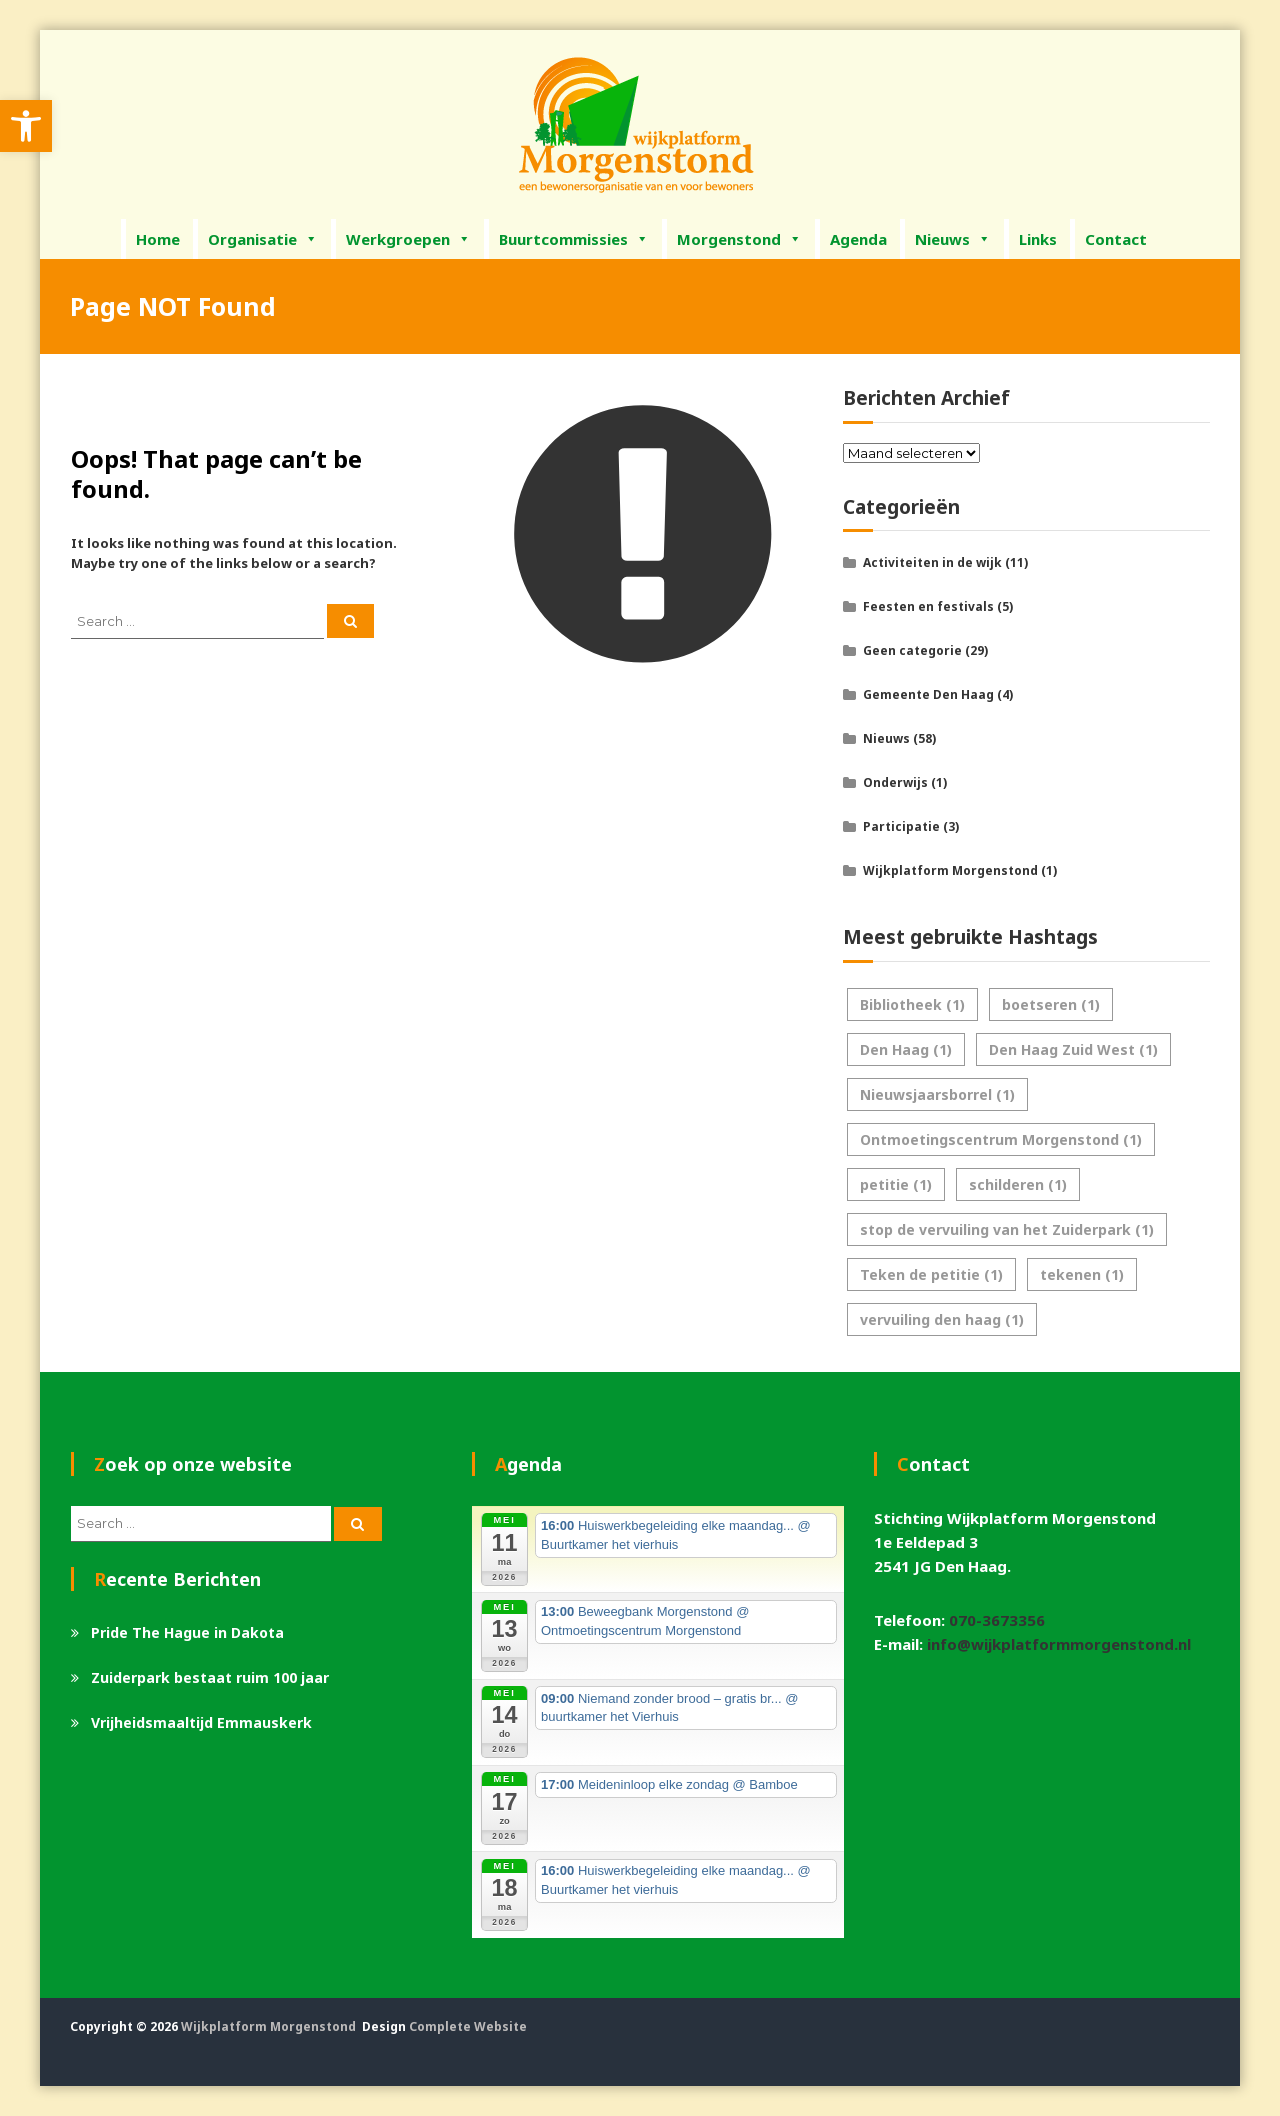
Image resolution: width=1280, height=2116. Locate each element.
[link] (26, 126)
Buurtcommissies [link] (574, 239)
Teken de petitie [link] (931, 1274)
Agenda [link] (858, 239)
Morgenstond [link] (739, 239)
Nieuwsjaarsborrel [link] (937, 1094)
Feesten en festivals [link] (928, 606)
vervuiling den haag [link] (942, 1319)
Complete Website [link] (468, 2026)
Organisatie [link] (263, 239)
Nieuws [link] (953, 239)
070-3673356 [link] (997, 1620)
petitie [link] (896, 1184)
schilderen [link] (1018, 1184)
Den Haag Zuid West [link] (1073, 1049)
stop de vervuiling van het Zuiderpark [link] (1007, 1229)
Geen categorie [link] (912, 650)
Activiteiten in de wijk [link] (932, 562)
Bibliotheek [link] (912, 1004)
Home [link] (158, 239)
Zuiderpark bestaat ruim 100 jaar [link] (210, 1677)
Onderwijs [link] (895, 782)
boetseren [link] (1051, 1004)
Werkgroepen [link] (408, 239)
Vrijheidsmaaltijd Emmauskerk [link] (201, 1722)
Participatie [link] (901, 826)
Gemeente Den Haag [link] (928, 694)
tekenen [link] (1082, 1274)
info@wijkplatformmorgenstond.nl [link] (1059, 1644)
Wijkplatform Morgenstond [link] (950, 870)
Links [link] (1038, 239)
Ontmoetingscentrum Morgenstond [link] (1001, 1139)
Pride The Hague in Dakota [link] (187, 1632)
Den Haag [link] (906, 1049)
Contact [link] (1116, 239)
